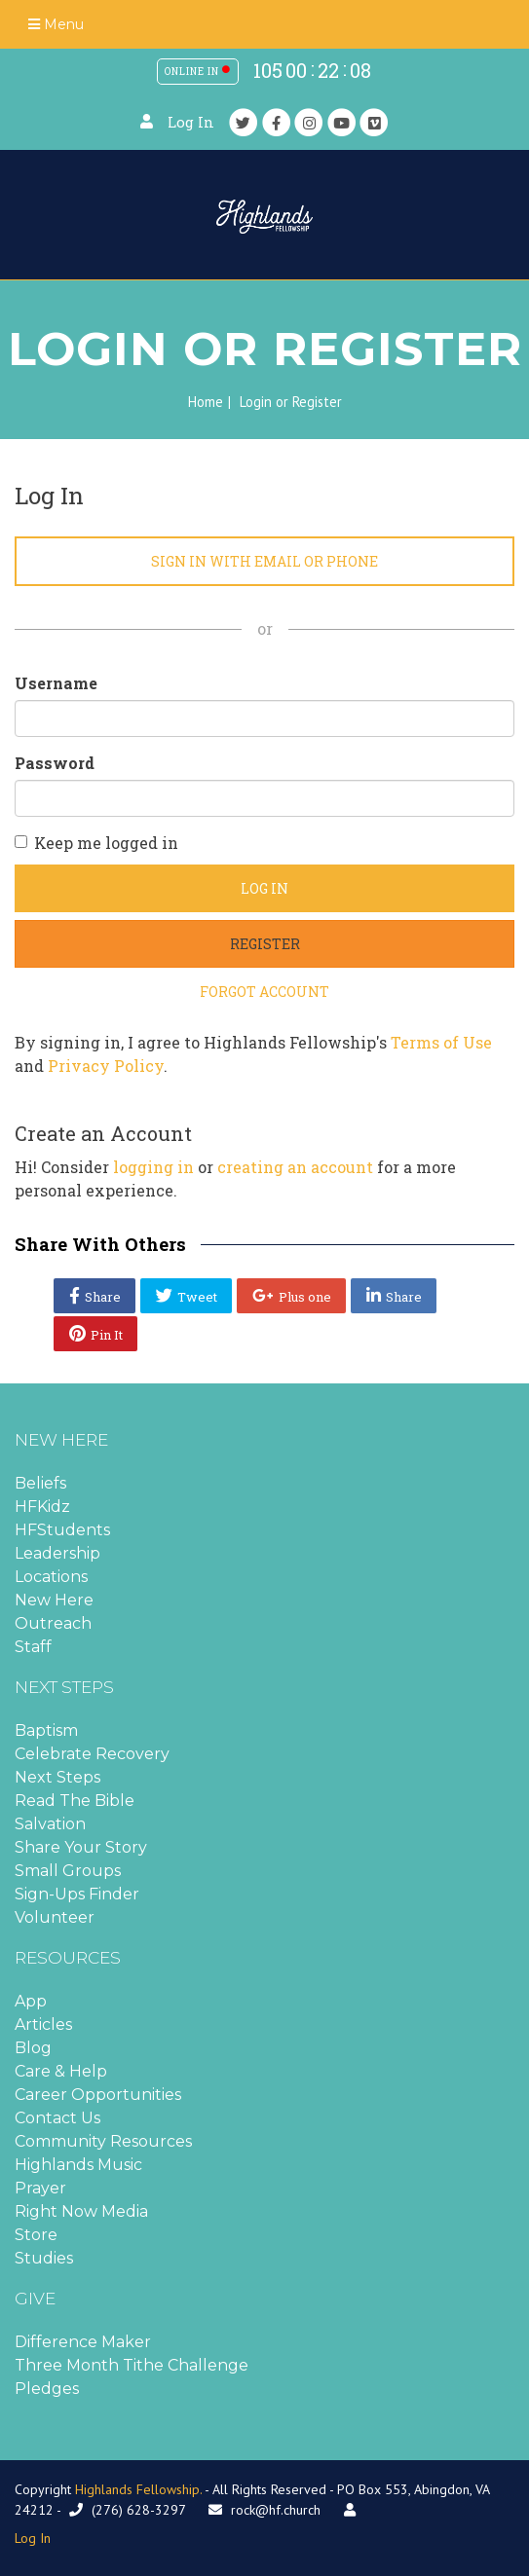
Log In (191, 122)
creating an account (295, 1167)
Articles (43, 2024)
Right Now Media (81, 2211)
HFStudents (62, 1530)
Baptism (46, 1730)
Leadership (57, 1553)
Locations (51, 1576)
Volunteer (54, 1917)
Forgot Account (264, 991)
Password (54, 763)
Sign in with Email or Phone (264, 561)
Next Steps (57, 1777)
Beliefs (40, 1483)
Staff (33, 1647)
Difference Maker (83, 2342)
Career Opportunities (98, 2094)
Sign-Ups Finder (77, 1894)
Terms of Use (441, 1042)
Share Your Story (81, 1847)
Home (205, 401)
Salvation (50, 1824)
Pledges (47, 2388)
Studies (44, 2258)
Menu (56, 24)
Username (56, 683)
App (31, 2001)
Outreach (53, 1623)
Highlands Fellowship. (138, 2489)
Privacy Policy (106, 1065)
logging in (153, 1167)
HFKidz (42, 1506)
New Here (54, 1600)
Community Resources (103, 2141)
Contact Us (57, 2118)
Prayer (40, 2188)
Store (36, 2235)
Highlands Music (78, 2164)
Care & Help (61, 2071)
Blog (33, 2048)
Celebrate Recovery (92, 1754)
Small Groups (68, 1870)
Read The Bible (74, 1800)
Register (265, 944)
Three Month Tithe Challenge (131, 2365)
